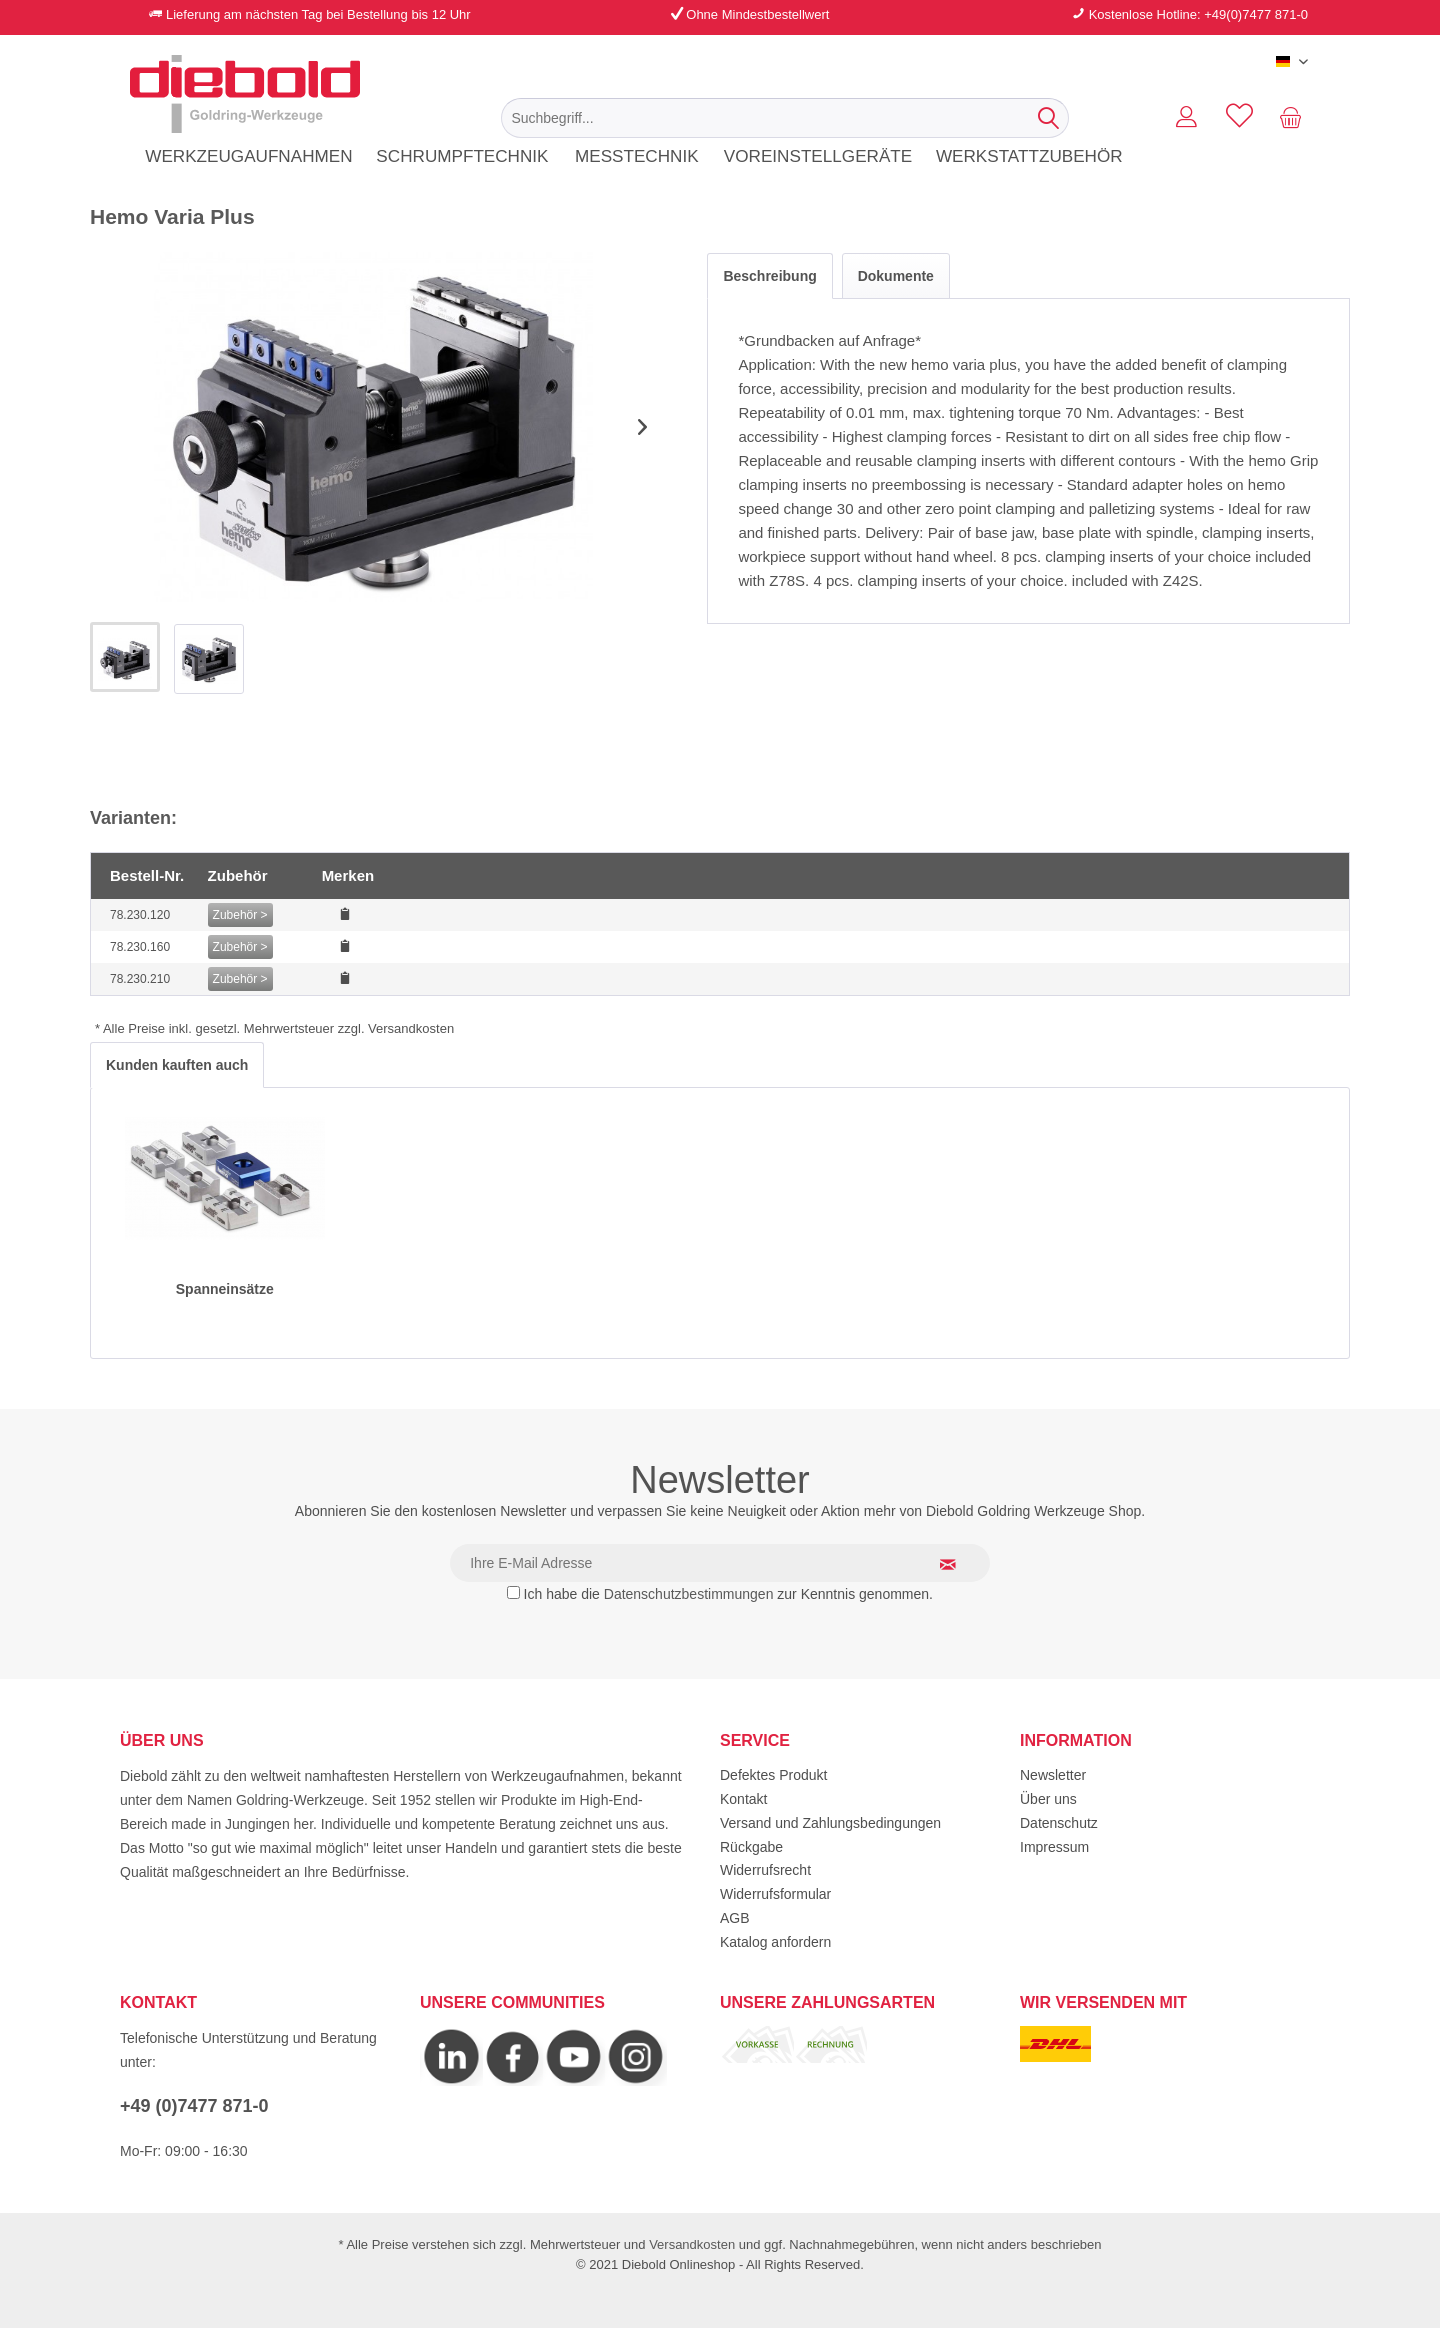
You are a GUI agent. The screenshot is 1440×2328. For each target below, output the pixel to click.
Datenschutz (1059, 1823)
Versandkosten (692, 2244)
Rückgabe (751, 1847)
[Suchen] (1048, 118)
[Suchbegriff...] (785, 118)
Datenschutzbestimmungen (689, 1594)
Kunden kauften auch (177, 1065)
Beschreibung (769, 276)
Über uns (1048, 1799)
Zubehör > (240, 915)
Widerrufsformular (775, 1894)
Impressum (1054, 1847)
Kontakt (743, 1799)
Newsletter (1053, 1775)
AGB (735, 1918)
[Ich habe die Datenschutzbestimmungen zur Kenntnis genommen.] (513, 1592)
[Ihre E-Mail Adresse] (720, 1563)
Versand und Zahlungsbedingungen (830, 1823)
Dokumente (896, 276)
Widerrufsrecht (765, 1870)
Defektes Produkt (773, 1775)
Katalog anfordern (775, 1942)
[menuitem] (785, 118)
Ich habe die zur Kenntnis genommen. (728, 1594)
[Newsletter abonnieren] (960, 1564)
